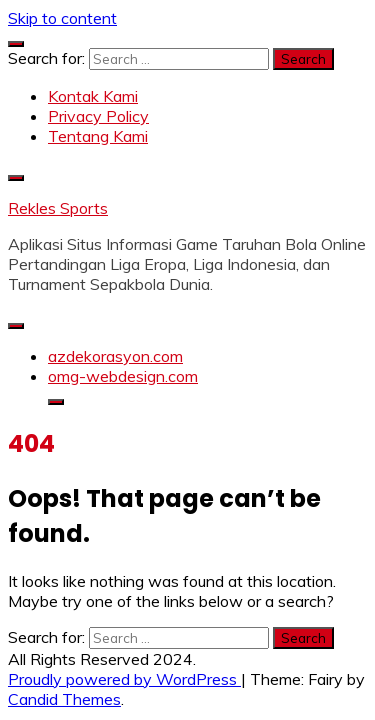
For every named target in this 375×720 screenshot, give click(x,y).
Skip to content (62, 18)
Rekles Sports (58, 208)
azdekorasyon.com (115, 356)
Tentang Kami (98, 136)
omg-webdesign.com (123, 376)
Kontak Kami (93, 96)
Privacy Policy (98, 116)
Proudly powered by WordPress (124, 679)
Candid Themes (64, 699)
